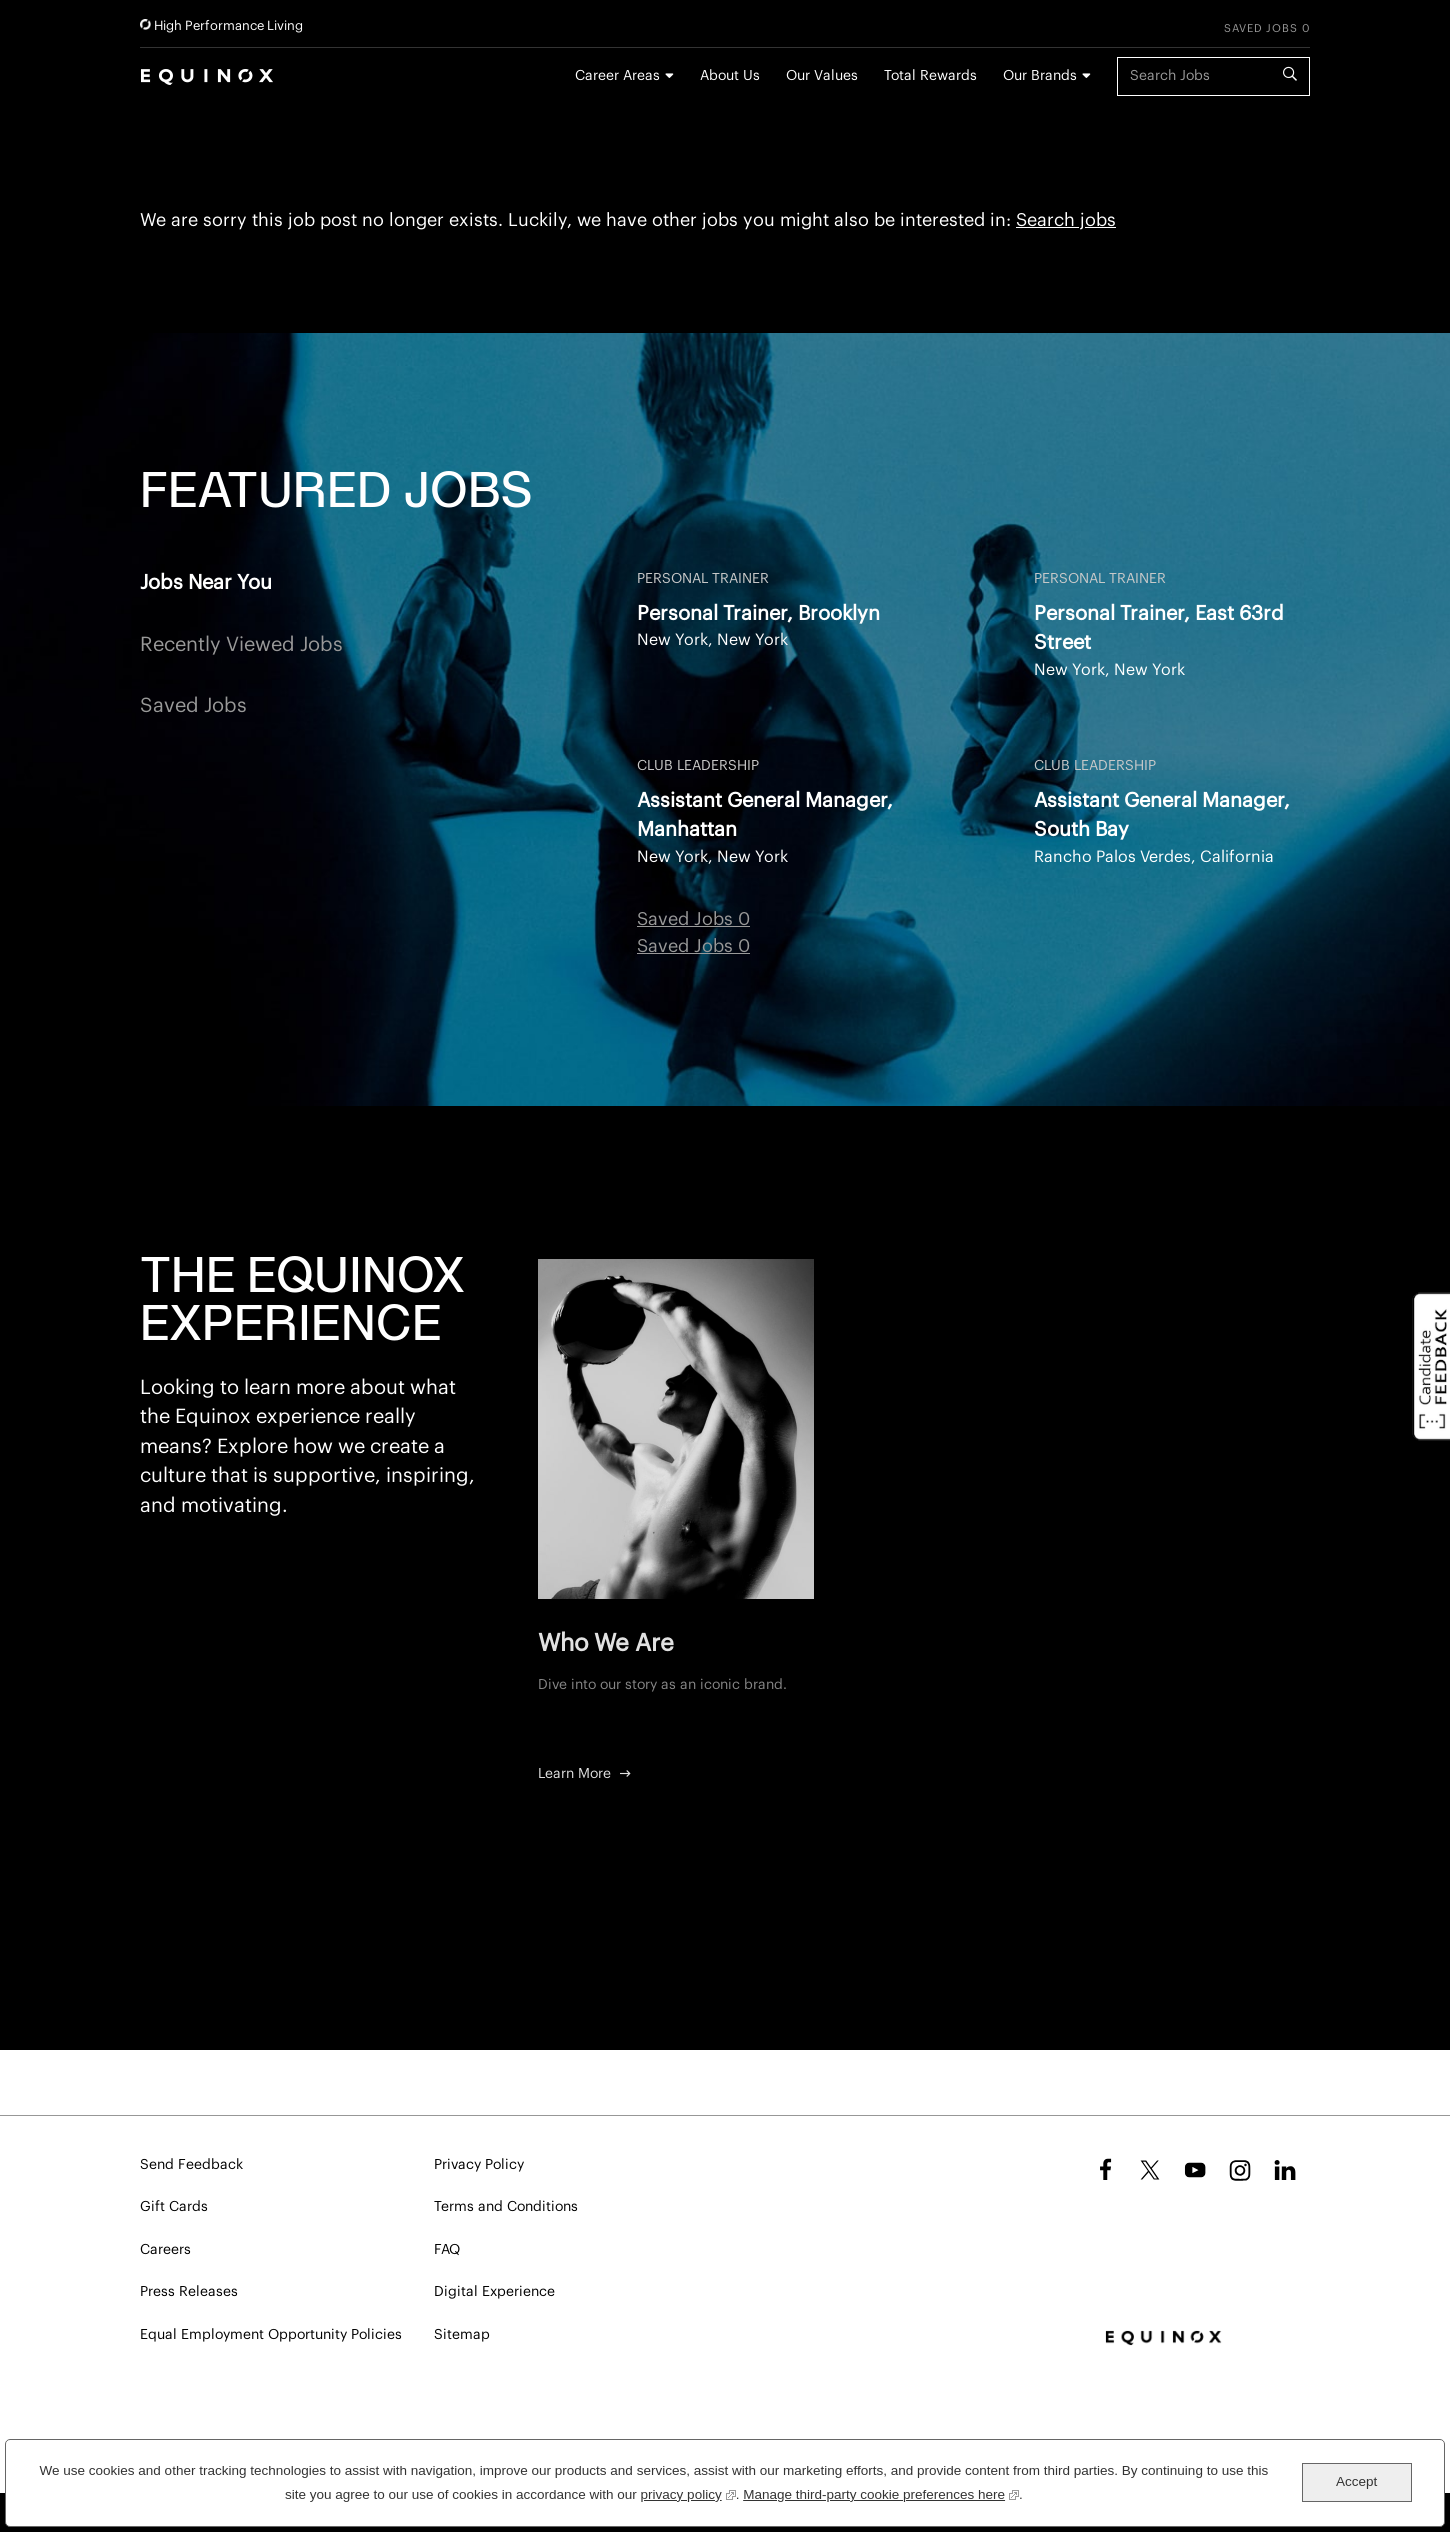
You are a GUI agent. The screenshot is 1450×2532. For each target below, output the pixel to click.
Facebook (1102, 2170)
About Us (730, 76)
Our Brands (1040, 76)
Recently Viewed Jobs (241, 645)
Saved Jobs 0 (1267, 28)
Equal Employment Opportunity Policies (271, 2335)
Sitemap (462, 2335)
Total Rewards (930, 76)
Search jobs (1066, 220)
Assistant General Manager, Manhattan (765, 815)
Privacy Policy (479, 2165)
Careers (165, 2250)
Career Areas (617, 76)
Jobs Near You (206, 583)
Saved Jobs (193, 706)
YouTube (1195, 2170)
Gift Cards (174, 2207)
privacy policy (688, 2492)
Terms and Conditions (506, 2207)
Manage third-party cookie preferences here (881, 2492)
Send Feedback (191, 2165)
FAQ (447, 2250)
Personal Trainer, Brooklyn (758, 614)
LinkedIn (1285, 2170)
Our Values (822, 76)
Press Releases (189, 2292)
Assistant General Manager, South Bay (1162, 815)
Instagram (1240, 2170)
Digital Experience (494, 2292)
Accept (1356, 2481)
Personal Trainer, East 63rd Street (1159, 628)
